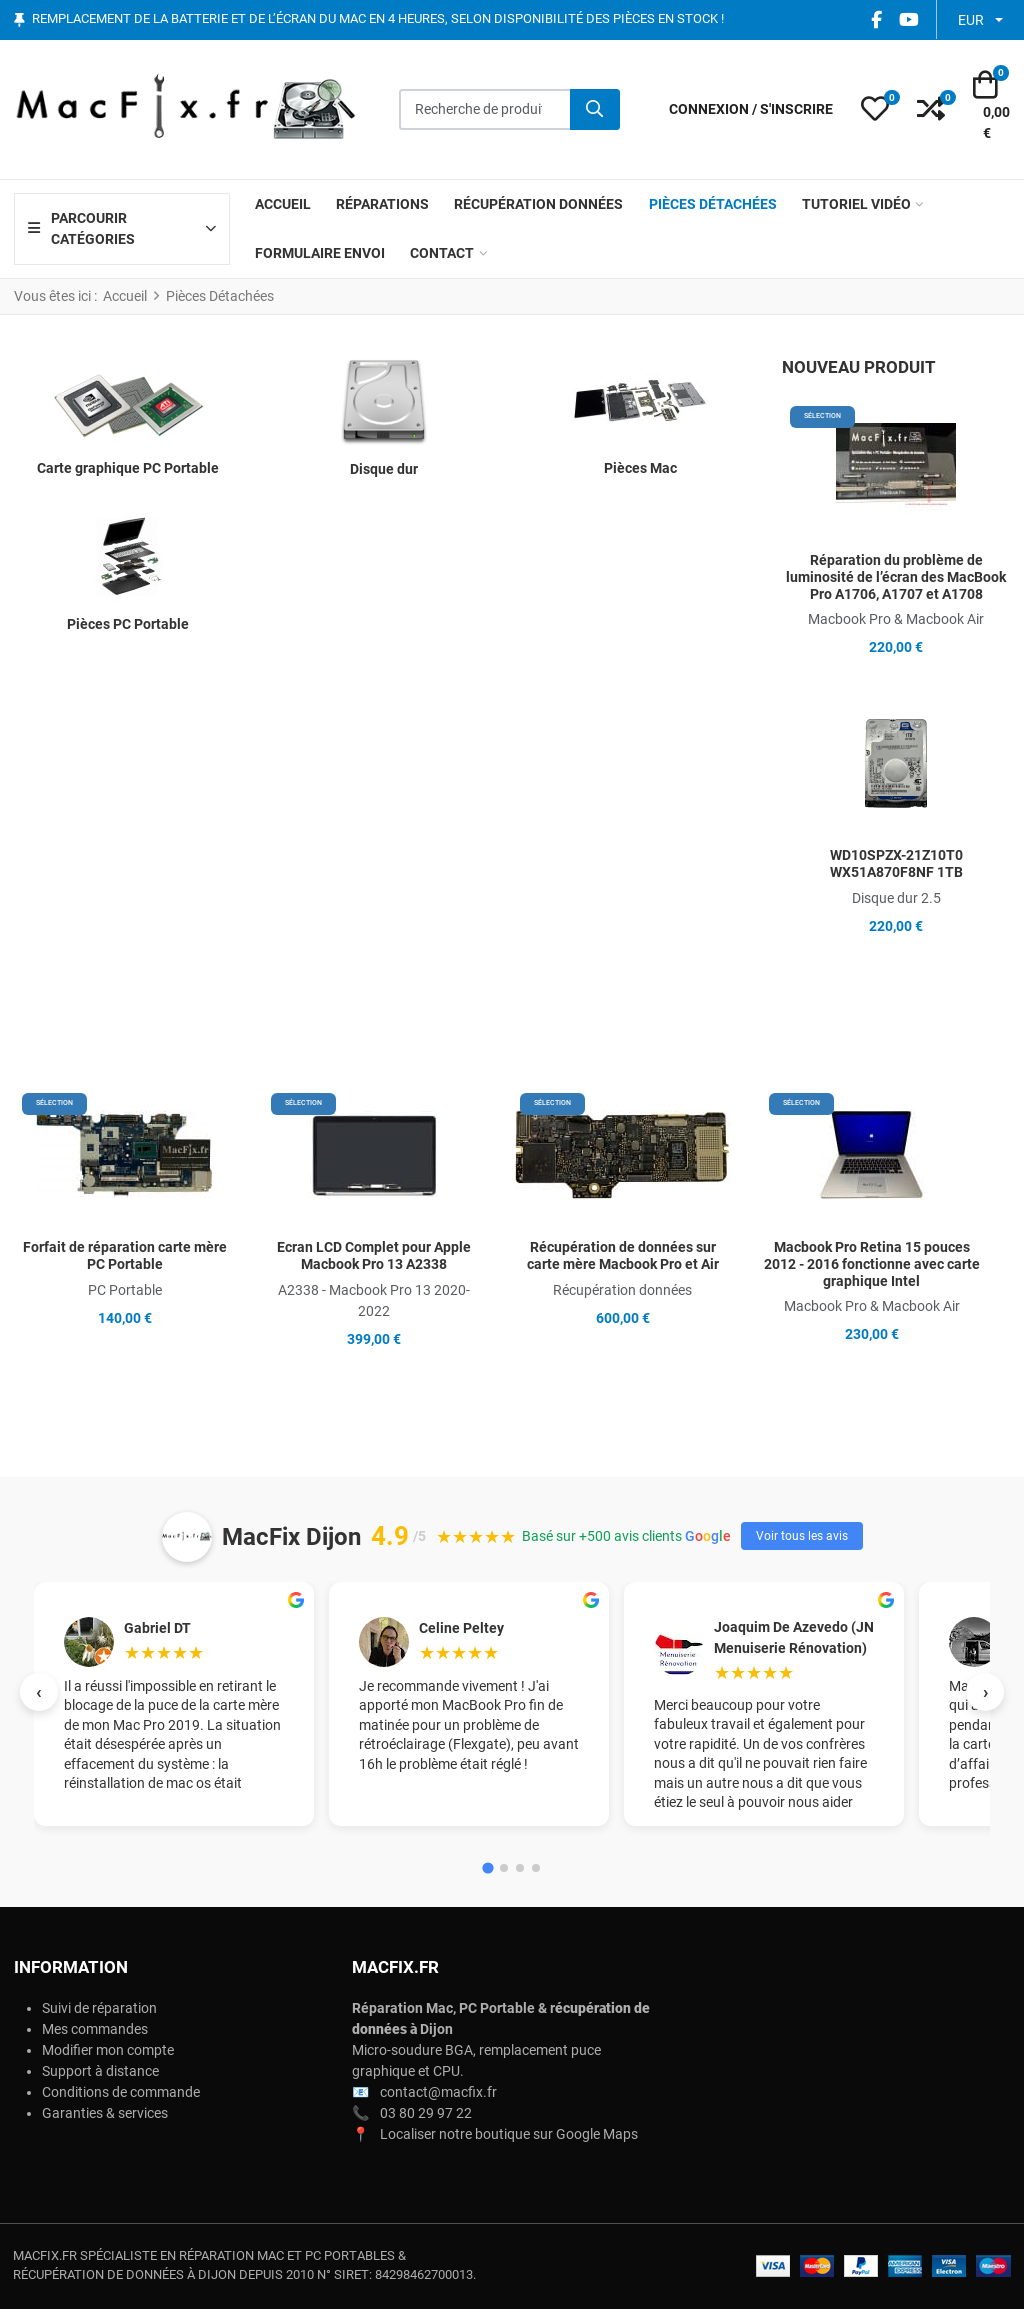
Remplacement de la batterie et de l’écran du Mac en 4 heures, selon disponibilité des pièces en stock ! (378, 19)
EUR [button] (971, 20)
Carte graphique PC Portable (128, 468)
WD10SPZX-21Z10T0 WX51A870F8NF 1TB (896, 863)
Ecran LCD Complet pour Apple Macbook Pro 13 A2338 (374, 1255)
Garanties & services (105, 2113)
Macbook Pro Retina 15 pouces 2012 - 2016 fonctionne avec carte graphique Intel (872, 1264)
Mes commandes (95, 2029)
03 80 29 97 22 (426, 2113)
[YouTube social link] (908, 19)
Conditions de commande (121, 2092)
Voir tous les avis (802, 1536)
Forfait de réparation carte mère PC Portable (125, 1255)
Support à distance (100, 2071)
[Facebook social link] (876, 19)
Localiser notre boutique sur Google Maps (509, 2134)
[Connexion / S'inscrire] (751, 109)
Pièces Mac (640, 468)
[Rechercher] (595, 110)
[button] (875, 110)
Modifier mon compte (108, 2050)
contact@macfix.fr (438, 2092)
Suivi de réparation (99, 2008)
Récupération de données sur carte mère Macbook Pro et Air (623, 1255)
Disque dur (384, 469)
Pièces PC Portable (128, 624)
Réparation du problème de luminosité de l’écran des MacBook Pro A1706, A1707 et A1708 (896, 577)
